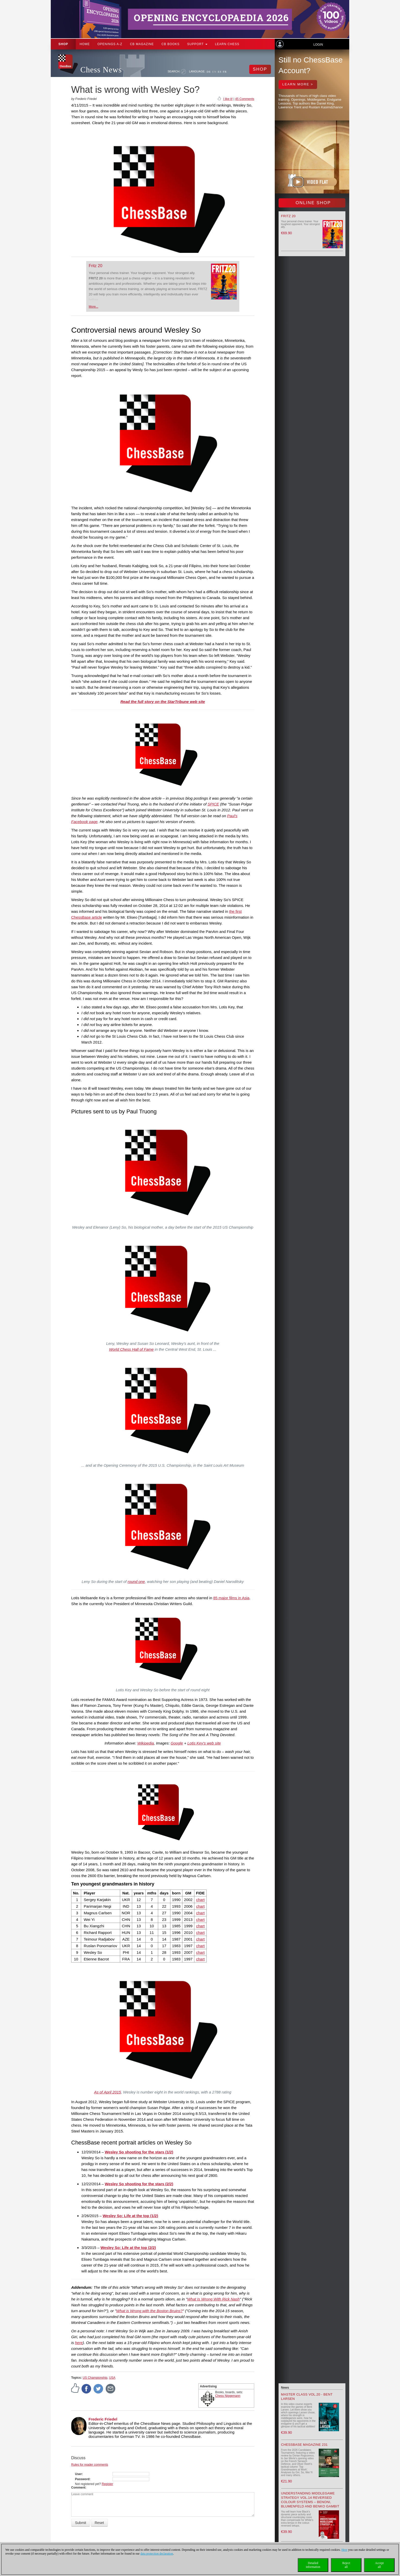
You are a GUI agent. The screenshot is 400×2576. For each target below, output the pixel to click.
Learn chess (227, 44)
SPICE (213, 804)
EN (214, 71)
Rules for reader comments (89, 2464)
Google (177, 1743)
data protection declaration (156, 2553)
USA (112, 2377)
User (78, 2474)
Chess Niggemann (228, 2396)
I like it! (228, 99)
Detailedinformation (313, 2565)
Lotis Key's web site (204, 1743)
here (79, 2342)
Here (344, 2550)
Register (107, 2484)
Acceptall (379, 2565)
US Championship (95, 2377)
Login (318, 44)
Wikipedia (145, 1743)
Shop (63, 44)
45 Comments (244, 99)
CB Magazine (142, 44)
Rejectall (346, 2565)
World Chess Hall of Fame (131, 1349)
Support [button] (197, 44)
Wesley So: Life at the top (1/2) (130, 2216)
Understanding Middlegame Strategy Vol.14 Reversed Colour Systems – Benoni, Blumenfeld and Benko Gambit (310, 2499)
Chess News (101, 69)
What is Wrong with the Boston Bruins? (149, 2311)
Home (85, 44)
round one (136, 1581)
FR (225, 71)
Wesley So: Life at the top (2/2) (128, 2247)
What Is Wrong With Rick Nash (213, 2299)
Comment (78, 2487)
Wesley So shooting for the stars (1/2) (139, 2152)
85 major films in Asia (231, 1598)
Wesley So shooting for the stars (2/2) (139, 2184)
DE (209, 71)
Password (82, 2479)
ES (219, 71)
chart (200, 1899)
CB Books (170, 44)
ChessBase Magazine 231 (304, 2445)
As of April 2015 (107, 2092)
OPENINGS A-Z (109, 44)
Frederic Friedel (103, 2419)
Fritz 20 (95, 266)
